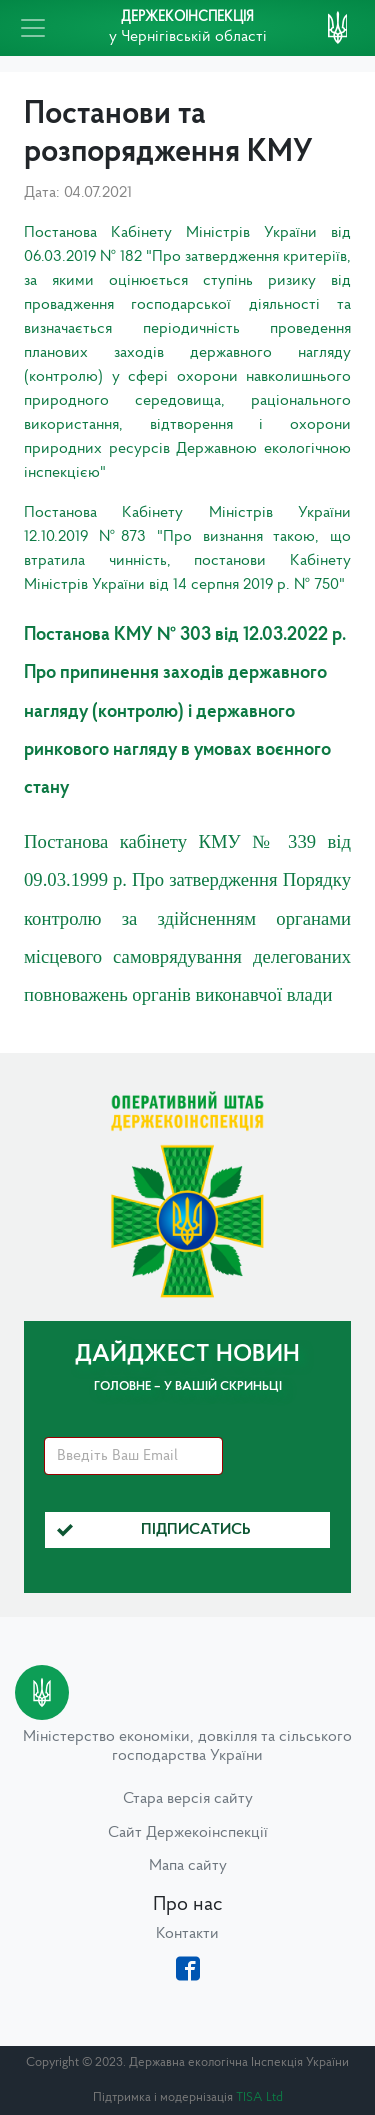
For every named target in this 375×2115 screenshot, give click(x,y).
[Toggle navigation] (33, 28)
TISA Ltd (259, 2097)
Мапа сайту (188, 1866)
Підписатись (154, 1530)
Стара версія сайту (188, 1799)
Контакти (187, 1934)
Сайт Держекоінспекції (188, 1833)
